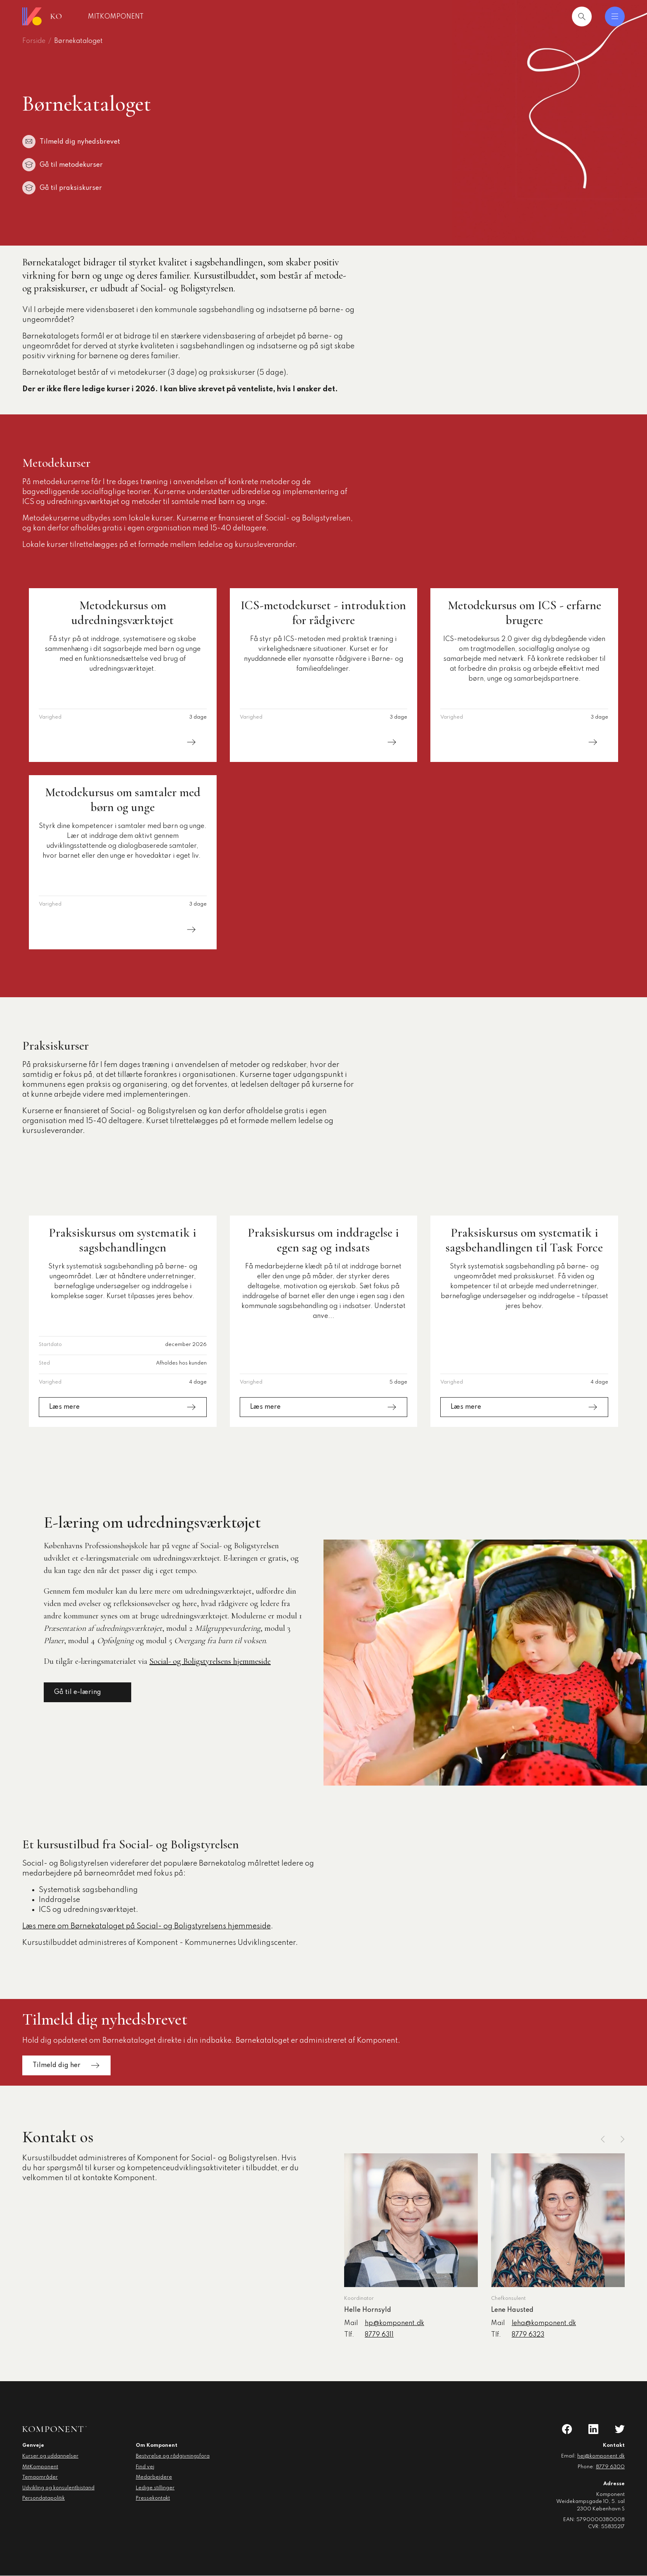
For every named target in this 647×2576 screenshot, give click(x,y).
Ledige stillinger (155, 2488)
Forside (33, 41)
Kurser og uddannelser (50, 2456)
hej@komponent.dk (601, 2456)
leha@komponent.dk (544, 2323)
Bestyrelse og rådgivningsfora (173, 2456)
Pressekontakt (153, 2498)
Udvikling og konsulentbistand (58, 2488)
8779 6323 (528, 2335)
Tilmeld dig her (66, 2065)
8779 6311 (379, 2335)
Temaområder (40, 2477)
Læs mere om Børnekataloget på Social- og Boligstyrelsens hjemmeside (146, 1926)
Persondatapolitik (43, 2498)
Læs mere (122, 742)
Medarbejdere (154, 2477)
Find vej (145, 2467)
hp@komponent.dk (394, 2323)
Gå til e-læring (87, 1692)
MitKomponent (161, 17)
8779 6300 (610, 2467)
